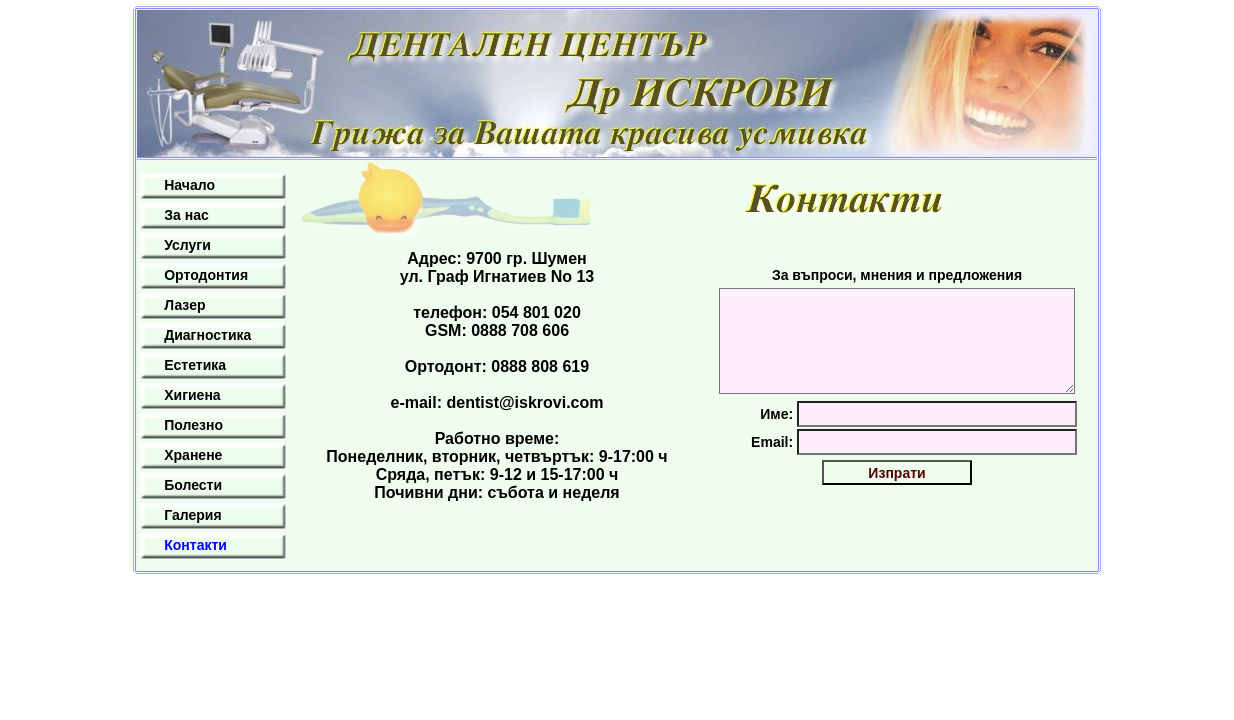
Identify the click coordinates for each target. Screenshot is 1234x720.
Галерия (192, 515)
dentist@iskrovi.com (525, 402)
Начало (189, 185)
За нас (186, 215)
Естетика (195, 365)
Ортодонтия (206, 275)
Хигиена (192, 395)
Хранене (193, 455)
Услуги (187, 245)
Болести (193, 485)
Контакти (195, 545)
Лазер (184, 305)
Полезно (193, 425)
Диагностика (207, 335)
